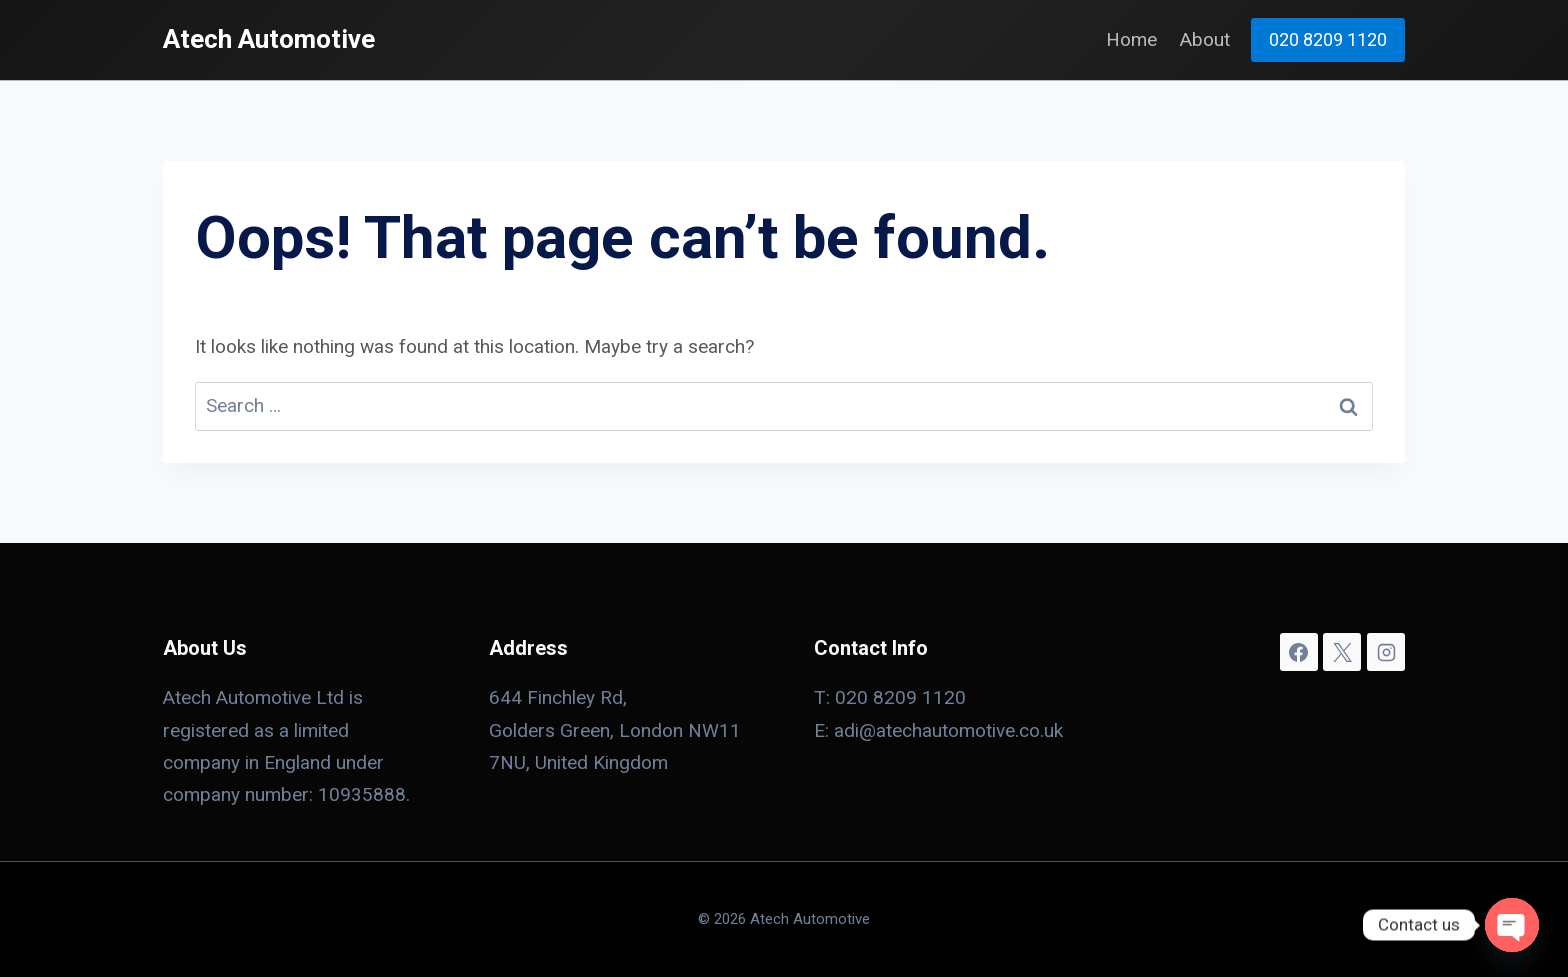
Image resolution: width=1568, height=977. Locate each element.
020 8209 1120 (1328, 39)
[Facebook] (1299, 652)
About (1205, 39)
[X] (1342, 652)
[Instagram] (1386, 652)
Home (1131, 39)
